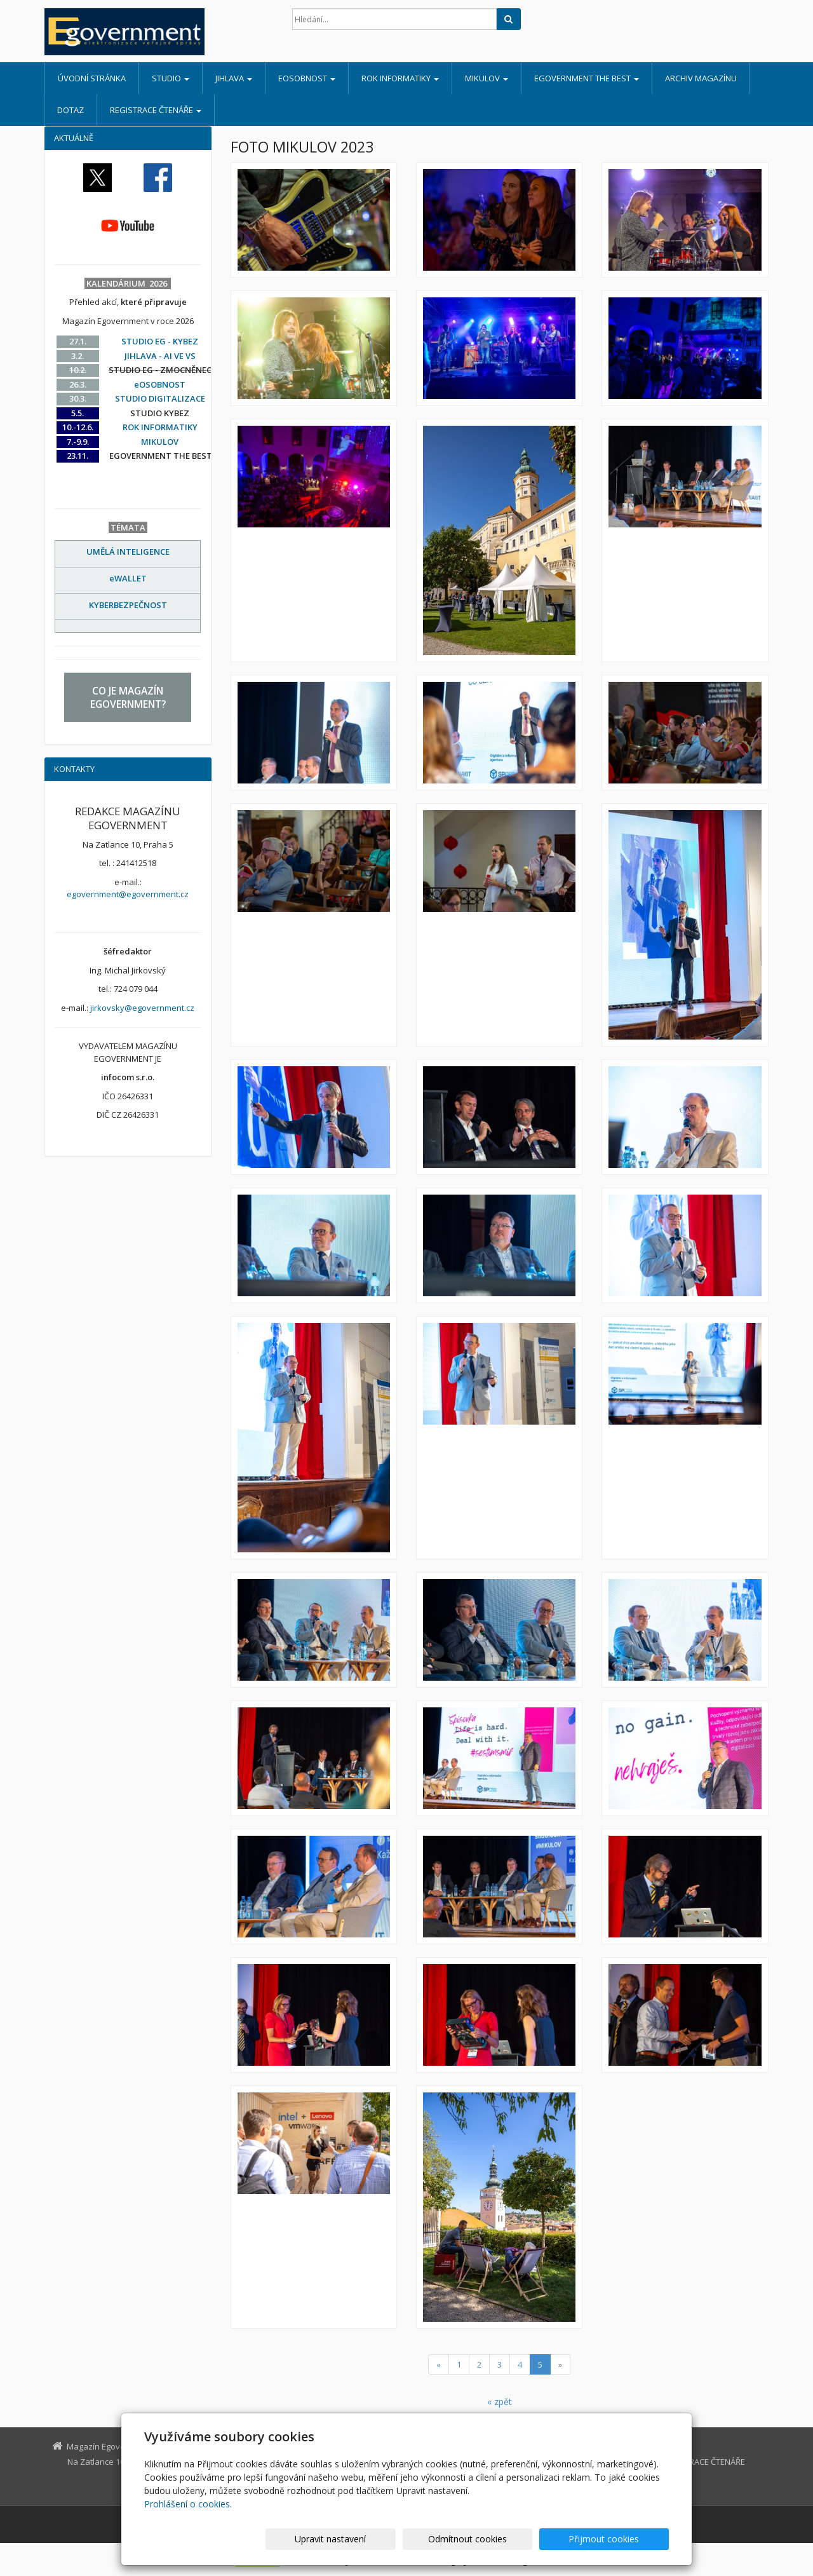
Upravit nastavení (412, 2539)
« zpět (499, 2402)
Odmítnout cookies (516, 2539)
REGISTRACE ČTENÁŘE (155, 110)
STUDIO (170, 78)
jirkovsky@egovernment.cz (142, 1007)
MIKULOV (486, 78)
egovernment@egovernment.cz (128, 894)
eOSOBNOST (306, 78)
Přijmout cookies (620, 2539)
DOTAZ (70, 110)
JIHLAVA (233, 78)
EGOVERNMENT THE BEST (586, 78)
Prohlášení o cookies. (188, 2504)
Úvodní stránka (92, 78)
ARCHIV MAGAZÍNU (701, 78)
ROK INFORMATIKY (400, 78)
